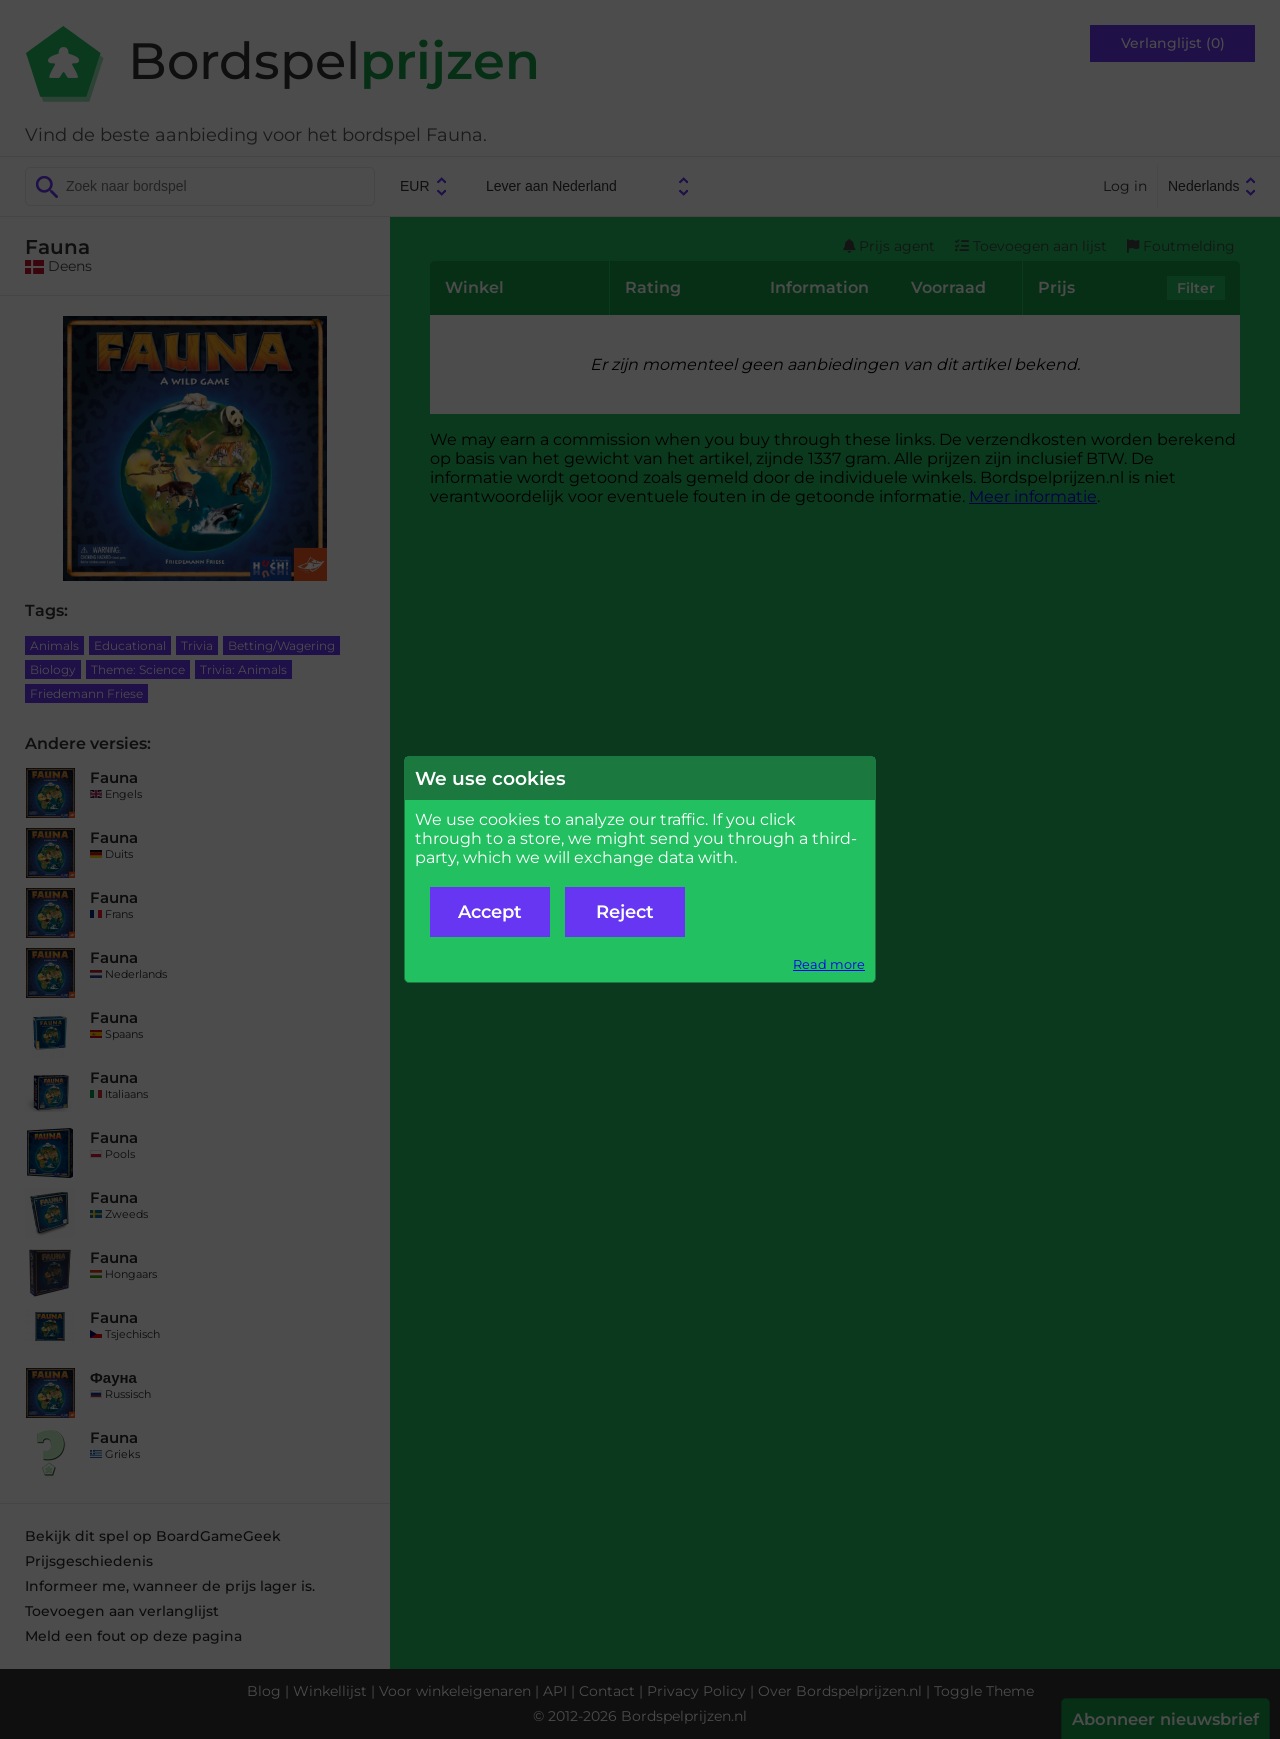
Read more (829, 964)
